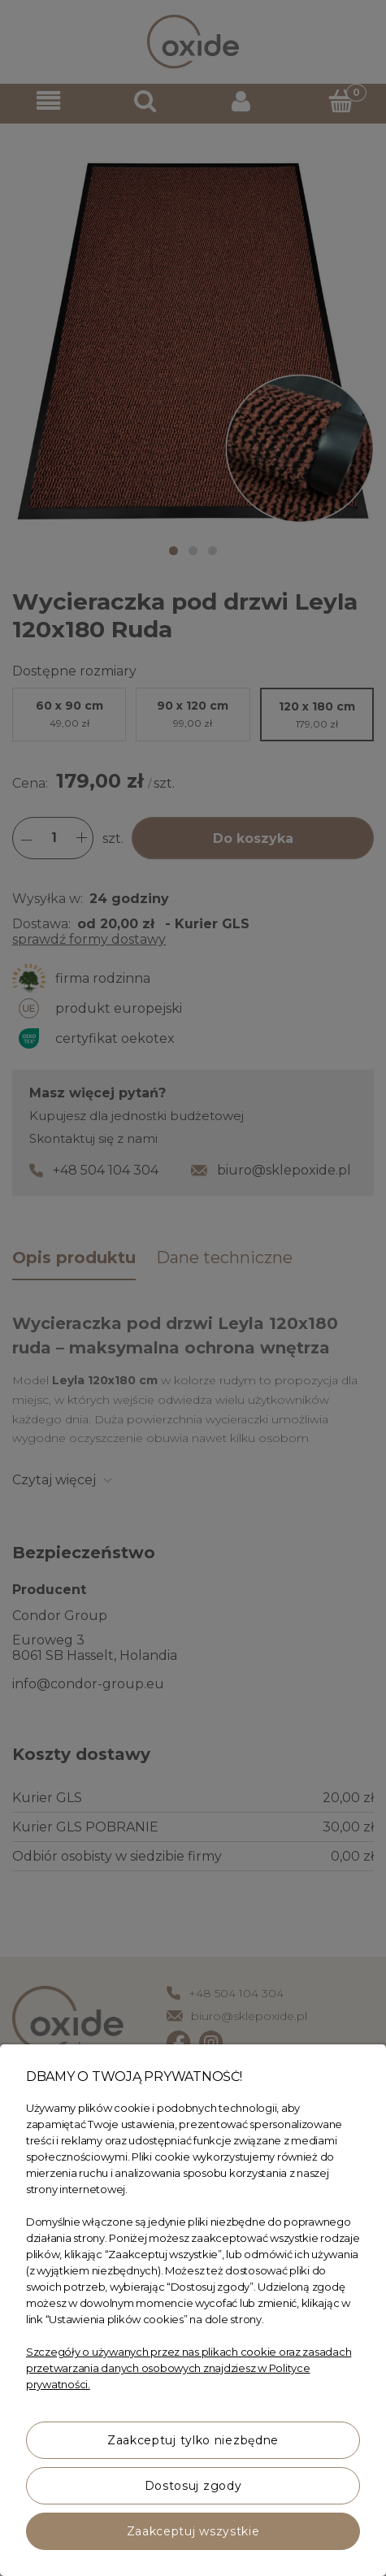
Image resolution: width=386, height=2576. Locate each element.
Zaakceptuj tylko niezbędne (193, 2440)
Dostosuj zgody (193, 2485)
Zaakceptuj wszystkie (193, 2531)
